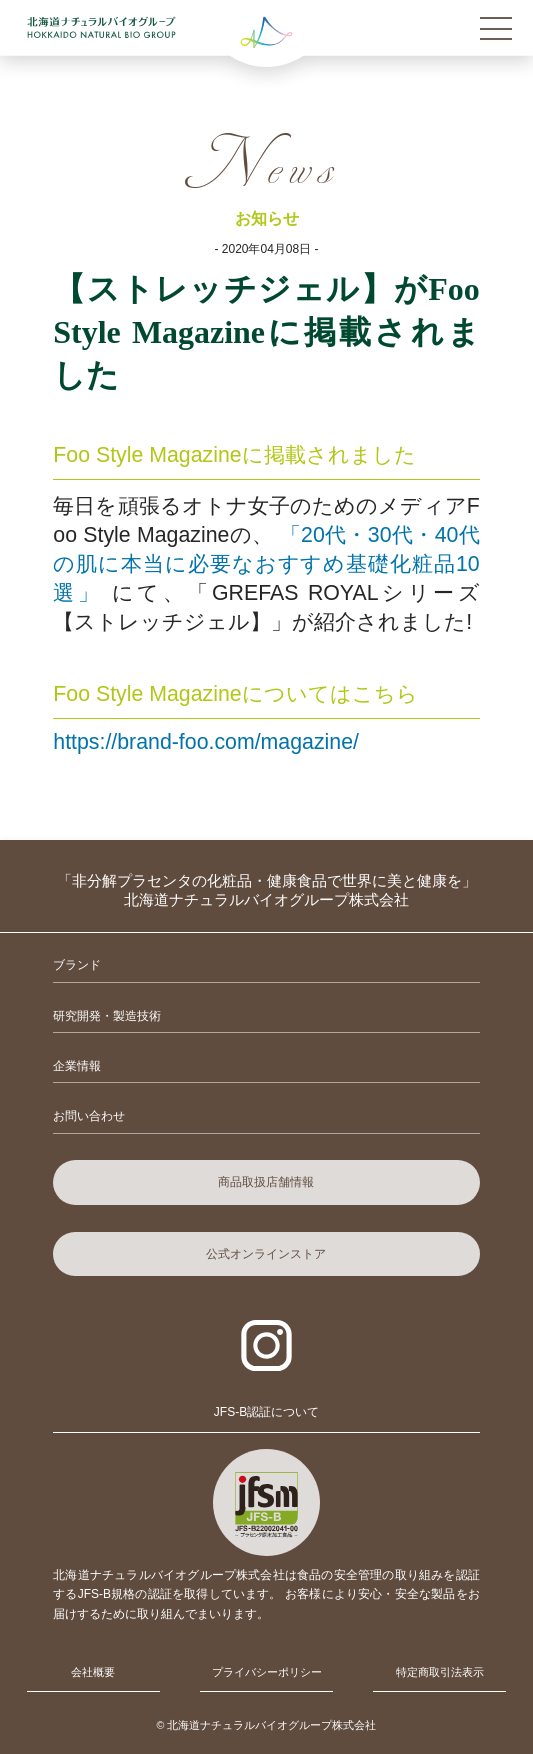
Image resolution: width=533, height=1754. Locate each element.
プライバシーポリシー (267, 1672)
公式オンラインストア (266, 1254)
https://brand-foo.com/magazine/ (206, 742)
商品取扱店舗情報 (266, 1182)
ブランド (77, 965)
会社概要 (93, 1672)
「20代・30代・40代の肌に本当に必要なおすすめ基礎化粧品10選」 (266, 564)
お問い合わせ (89, 1116)
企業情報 (77, 1066)
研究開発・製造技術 (107, 1016)
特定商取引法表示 (440, 1672)
